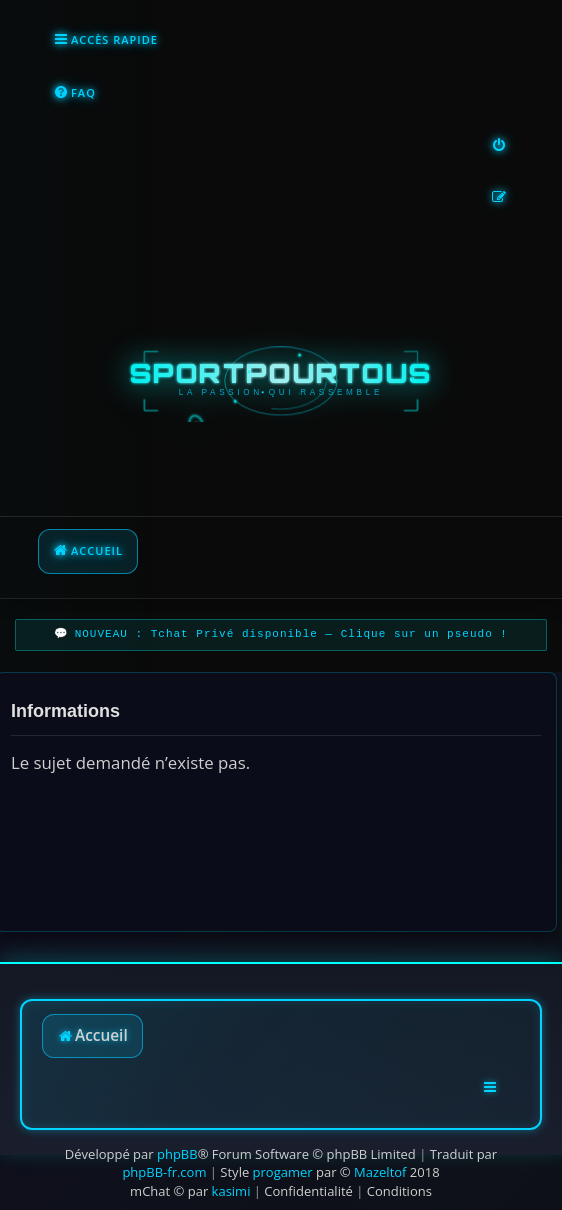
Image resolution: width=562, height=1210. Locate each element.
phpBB (177, 1154)
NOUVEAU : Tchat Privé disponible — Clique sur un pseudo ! (291, 634)
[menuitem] (74, 93)
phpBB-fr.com (164, 1172)
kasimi (231, 1191)
